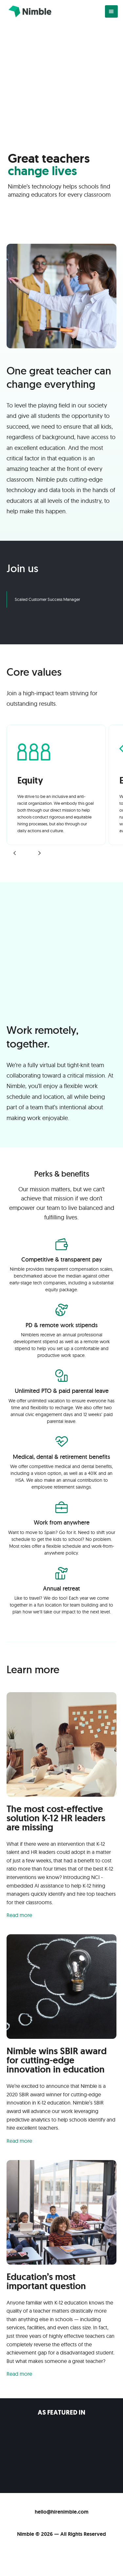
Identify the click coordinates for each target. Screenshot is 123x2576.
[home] (28, 11)
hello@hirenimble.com (62, 2512)
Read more (19, 1915)
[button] (111, 11)
